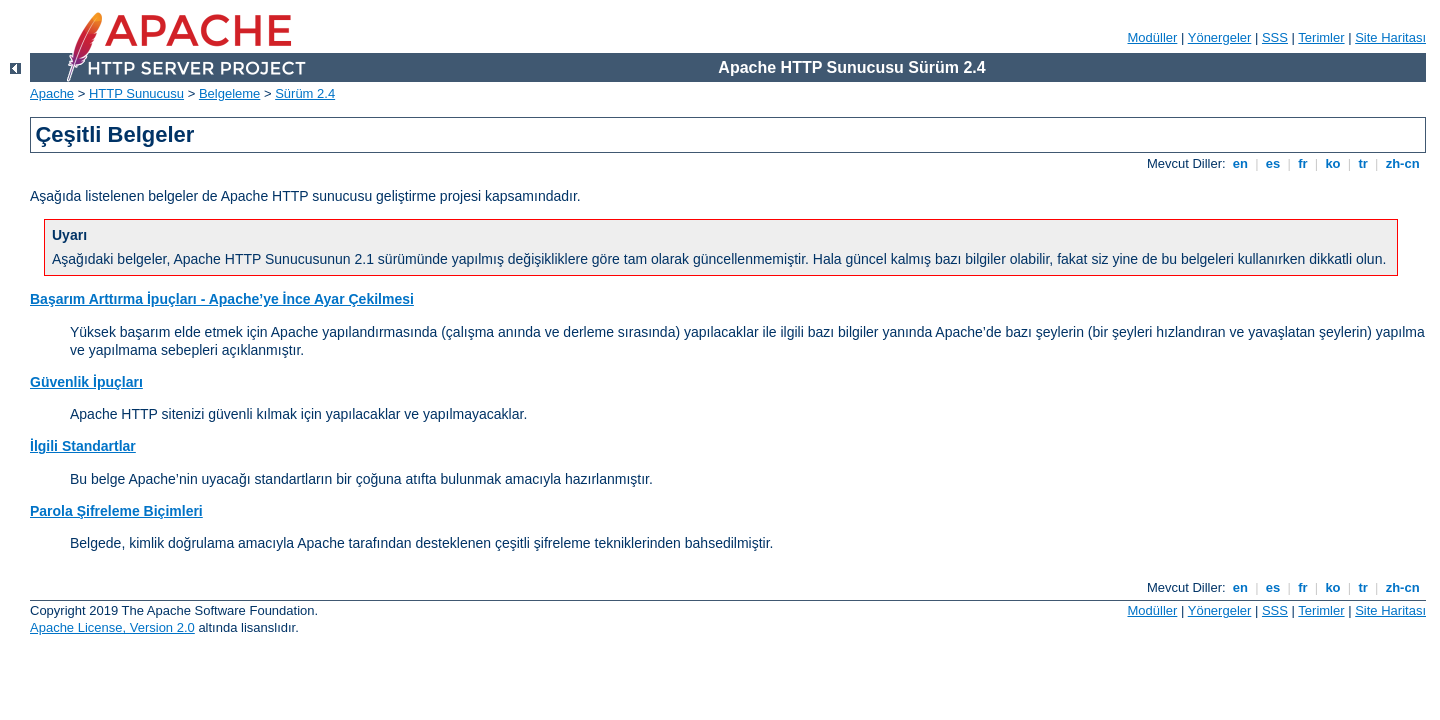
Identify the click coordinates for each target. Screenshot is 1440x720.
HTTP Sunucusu (136, 93)
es (1273, 163)
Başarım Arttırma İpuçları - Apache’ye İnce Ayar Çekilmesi (222, 299)
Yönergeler (1220, 37)
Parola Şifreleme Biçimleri (116, 511)
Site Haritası (1390, 37)
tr (1363, 163)
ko (1333, 163)
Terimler (1321, 37)
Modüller (1153, 37)
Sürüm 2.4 (305, 93)
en (1240, 163)
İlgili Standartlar (83, 446)
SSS (1275, 37)
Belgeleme (229, 93)
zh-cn (1402, 163)
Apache (52, 93)
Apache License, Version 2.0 (112, 627)
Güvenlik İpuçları (86, 382)
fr (1303, 163)
